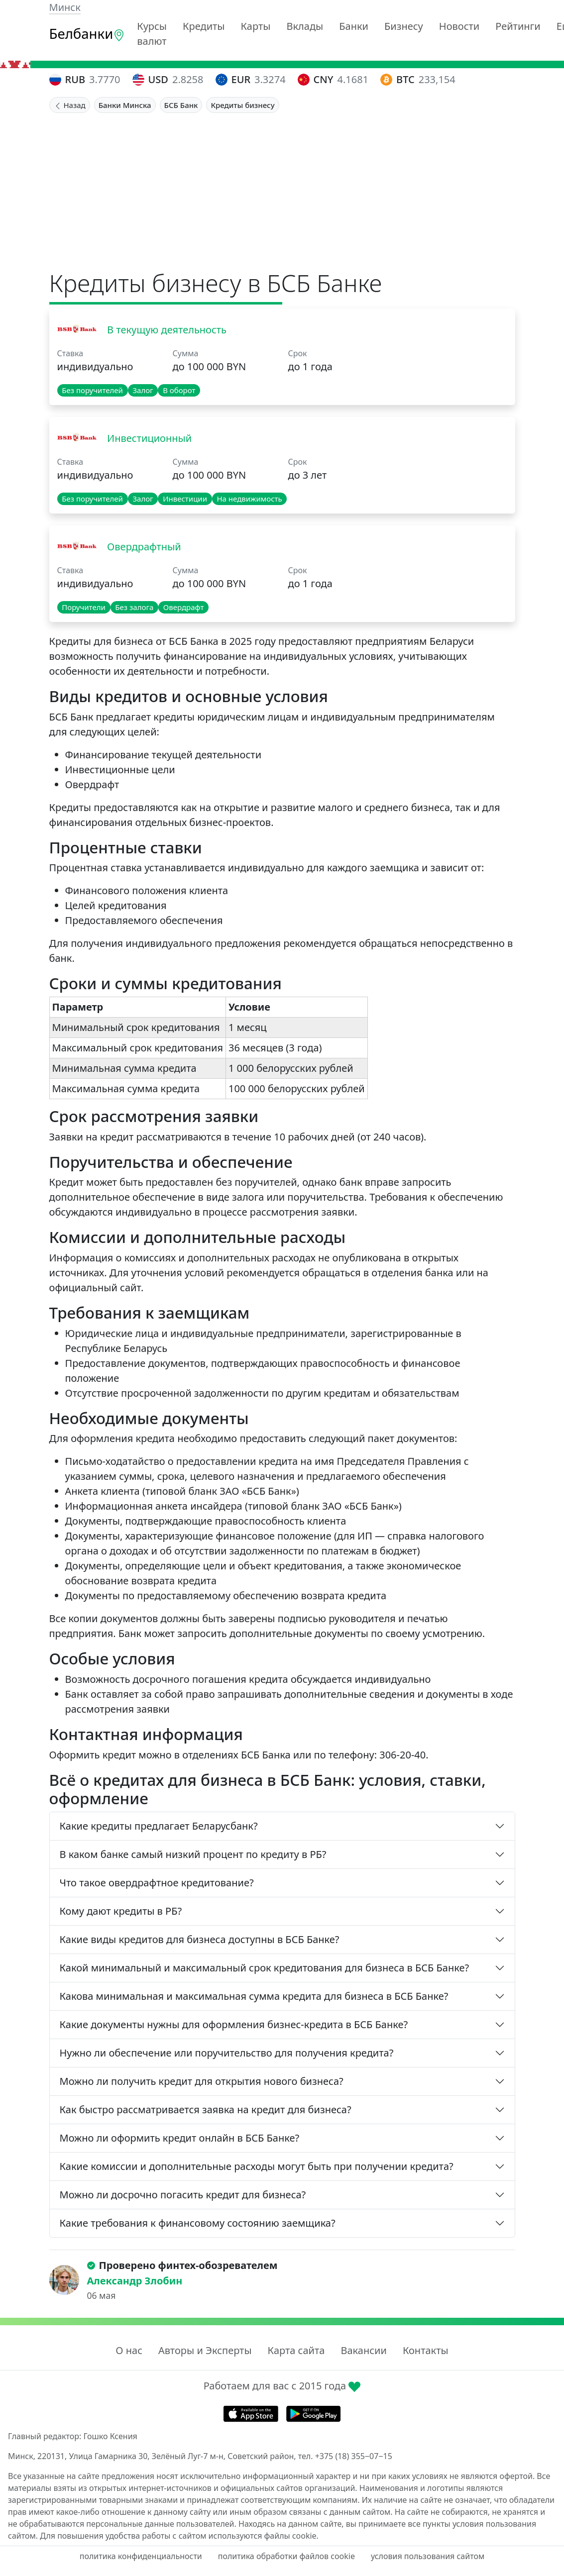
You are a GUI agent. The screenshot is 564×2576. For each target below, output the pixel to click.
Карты (256, 26)
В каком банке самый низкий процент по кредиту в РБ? (193, 1854)
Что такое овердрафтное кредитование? (157, 1882)
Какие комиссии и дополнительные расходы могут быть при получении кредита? (256, 2166)
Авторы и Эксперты (205, 2350)
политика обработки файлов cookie (286, 2556)
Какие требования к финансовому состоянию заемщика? (198, 2223)
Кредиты (204, 26)
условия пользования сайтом (427, 2556)
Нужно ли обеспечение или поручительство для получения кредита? (227, 2053)
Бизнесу (403, 26)
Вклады (304, 26)
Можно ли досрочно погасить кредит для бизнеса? (183, 2194)
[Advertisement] (282, 187)
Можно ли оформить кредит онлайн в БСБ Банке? (180, 2138)
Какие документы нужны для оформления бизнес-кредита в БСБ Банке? (234, 2024)
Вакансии (363, 2350)
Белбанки (87, 33)
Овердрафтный (143, 546)
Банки (353, 26)
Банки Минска (125, 105)
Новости (459, 26)
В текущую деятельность (165, 329)
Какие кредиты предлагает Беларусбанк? (159, 1826)
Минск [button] (65, 7)
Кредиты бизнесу (242, 105)
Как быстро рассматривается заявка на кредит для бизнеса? (205, 2109)
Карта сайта (296, 2350)
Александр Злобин (135, 2280)
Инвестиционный (148, 438)
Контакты (426, 2350)
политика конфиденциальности (141, 2556)
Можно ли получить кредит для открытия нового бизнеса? (201, 2081)
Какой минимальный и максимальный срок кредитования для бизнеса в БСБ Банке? (264, 1967)
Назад (70, 105)
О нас (128, 2350)
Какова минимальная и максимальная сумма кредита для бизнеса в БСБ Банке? (254, 1996)
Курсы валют (152, 33)
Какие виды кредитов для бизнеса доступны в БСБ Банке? (199, 1939)
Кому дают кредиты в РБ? (121, 1911)
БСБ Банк (181, 105)
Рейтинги (518, 26)
